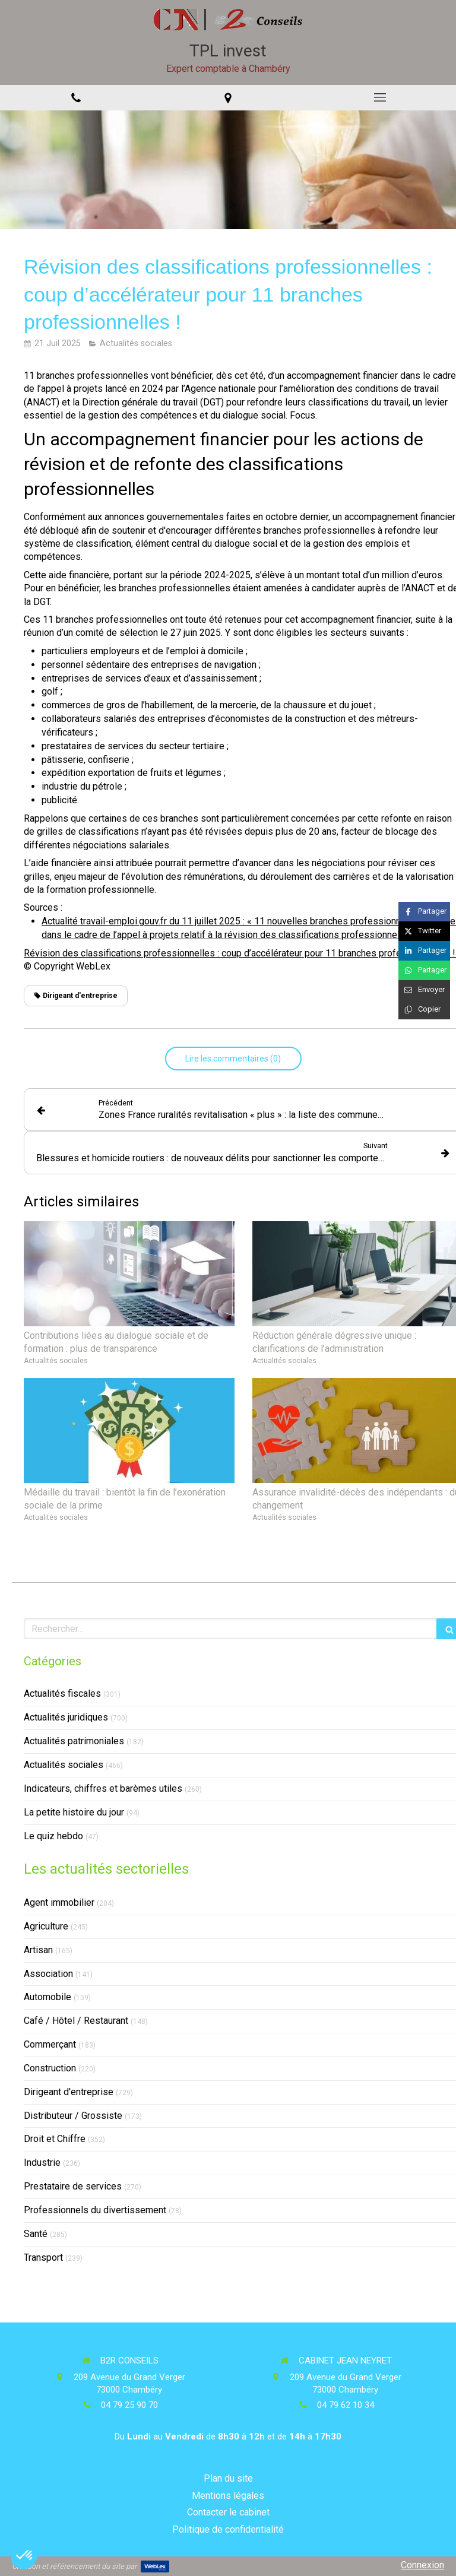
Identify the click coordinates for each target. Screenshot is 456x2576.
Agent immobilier (59, 1902)
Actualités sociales (63, 1764)
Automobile (47, 1997)
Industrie (42, 2162)
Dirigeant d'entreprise (68, 2091)
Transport (43, 2257)
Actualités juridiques (66, 1717)
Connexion (422, 2565)
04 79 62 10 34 (345, 2405)
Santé (36, 2233)
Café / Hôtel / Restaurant (76, 2020)
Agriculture (46, 1926)
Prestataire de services (73, 2186)
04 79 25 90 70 (129, 2405)
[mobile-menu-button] (380, 97)
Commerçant (50, 2044)
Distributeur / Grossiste (73, 2115)
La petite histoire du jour (74, 1812)
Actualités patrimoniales (74, 1741)
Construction (50, 2068)
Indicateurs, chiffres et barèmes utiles (103, 1788)
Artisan (38, 1950)
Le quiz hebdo (53, 1836)
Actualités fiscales (62, 1693)
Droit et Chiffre (55, 2138)
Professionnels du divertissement (95, 2210)
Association (48, 1973)
